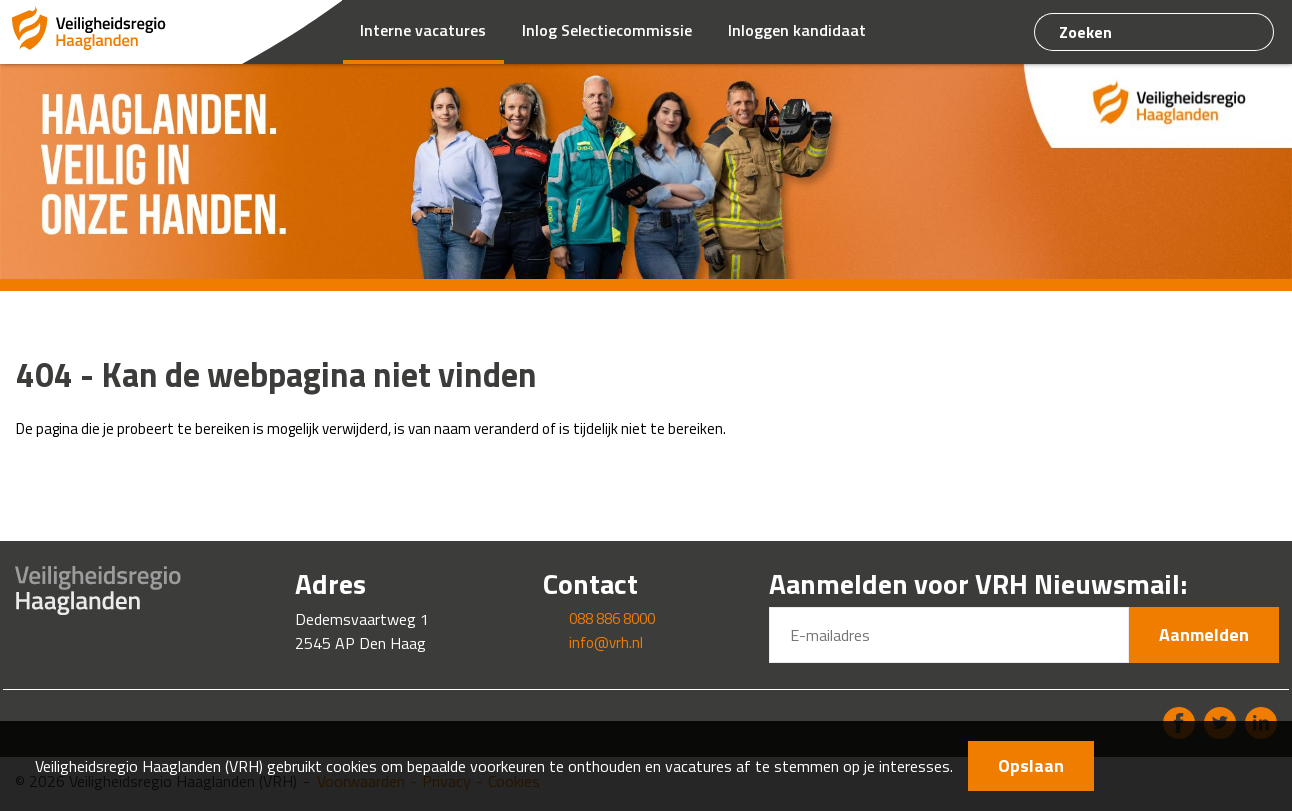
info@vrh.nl (606, 642)
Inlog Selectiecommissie (607, 30)
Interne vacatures (423, 30)
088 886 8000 (612, 618)
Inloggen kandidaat (797, 30)
